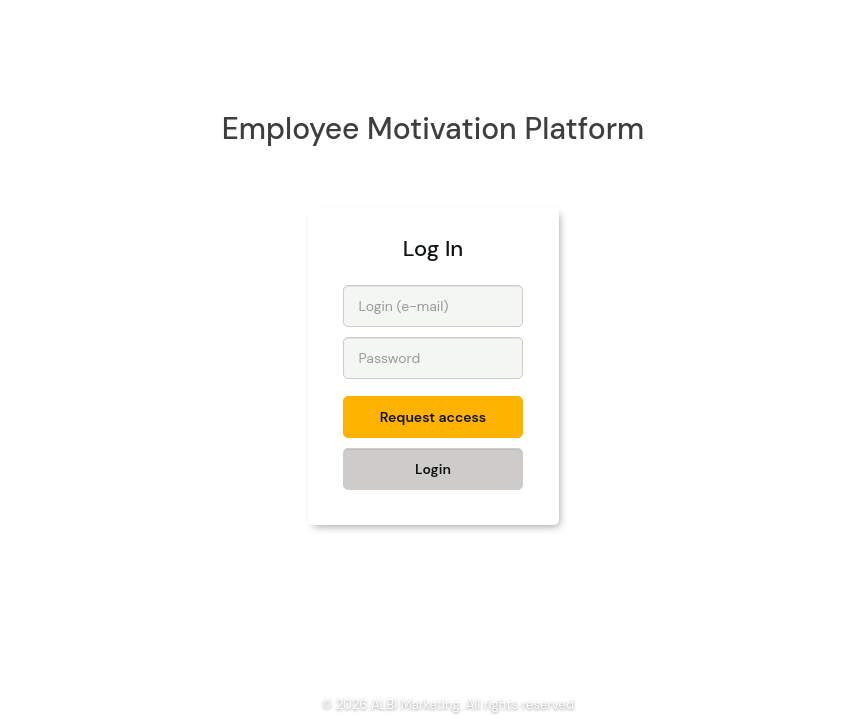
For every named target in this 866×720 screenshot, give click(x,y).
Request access (433, 417)
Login (433, 469)
